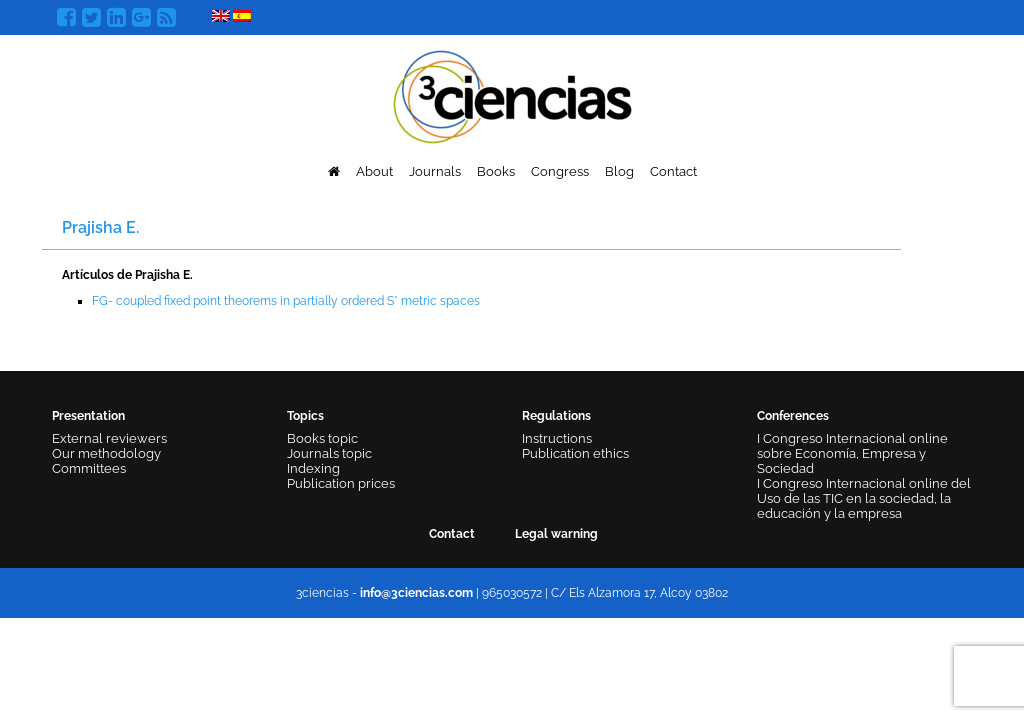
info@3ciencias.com (416, 593)
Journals (435, 171)
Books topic (322, 438)
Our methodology (106, 453)
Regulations (556, 416)
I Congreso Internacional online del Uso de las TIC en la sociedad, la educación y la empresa (864, 498)
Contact (673, 171)
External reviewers (109, 438)
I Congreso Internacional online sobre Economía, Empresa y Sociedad (852, 453)
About (374, 171)
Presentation (88, 416)
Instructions (557, 438)
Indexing (313, 468)
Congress (560, 171)
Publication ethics (575, 453)
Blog (619, 171)
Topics (305, 416)
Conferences (793, 416)
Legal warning (556, 534)
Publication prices (341, 483)
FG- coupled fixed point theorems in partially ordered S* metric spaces (286, 301)
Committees (89, 468)
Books (496, 171)
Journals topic (329, 453)
